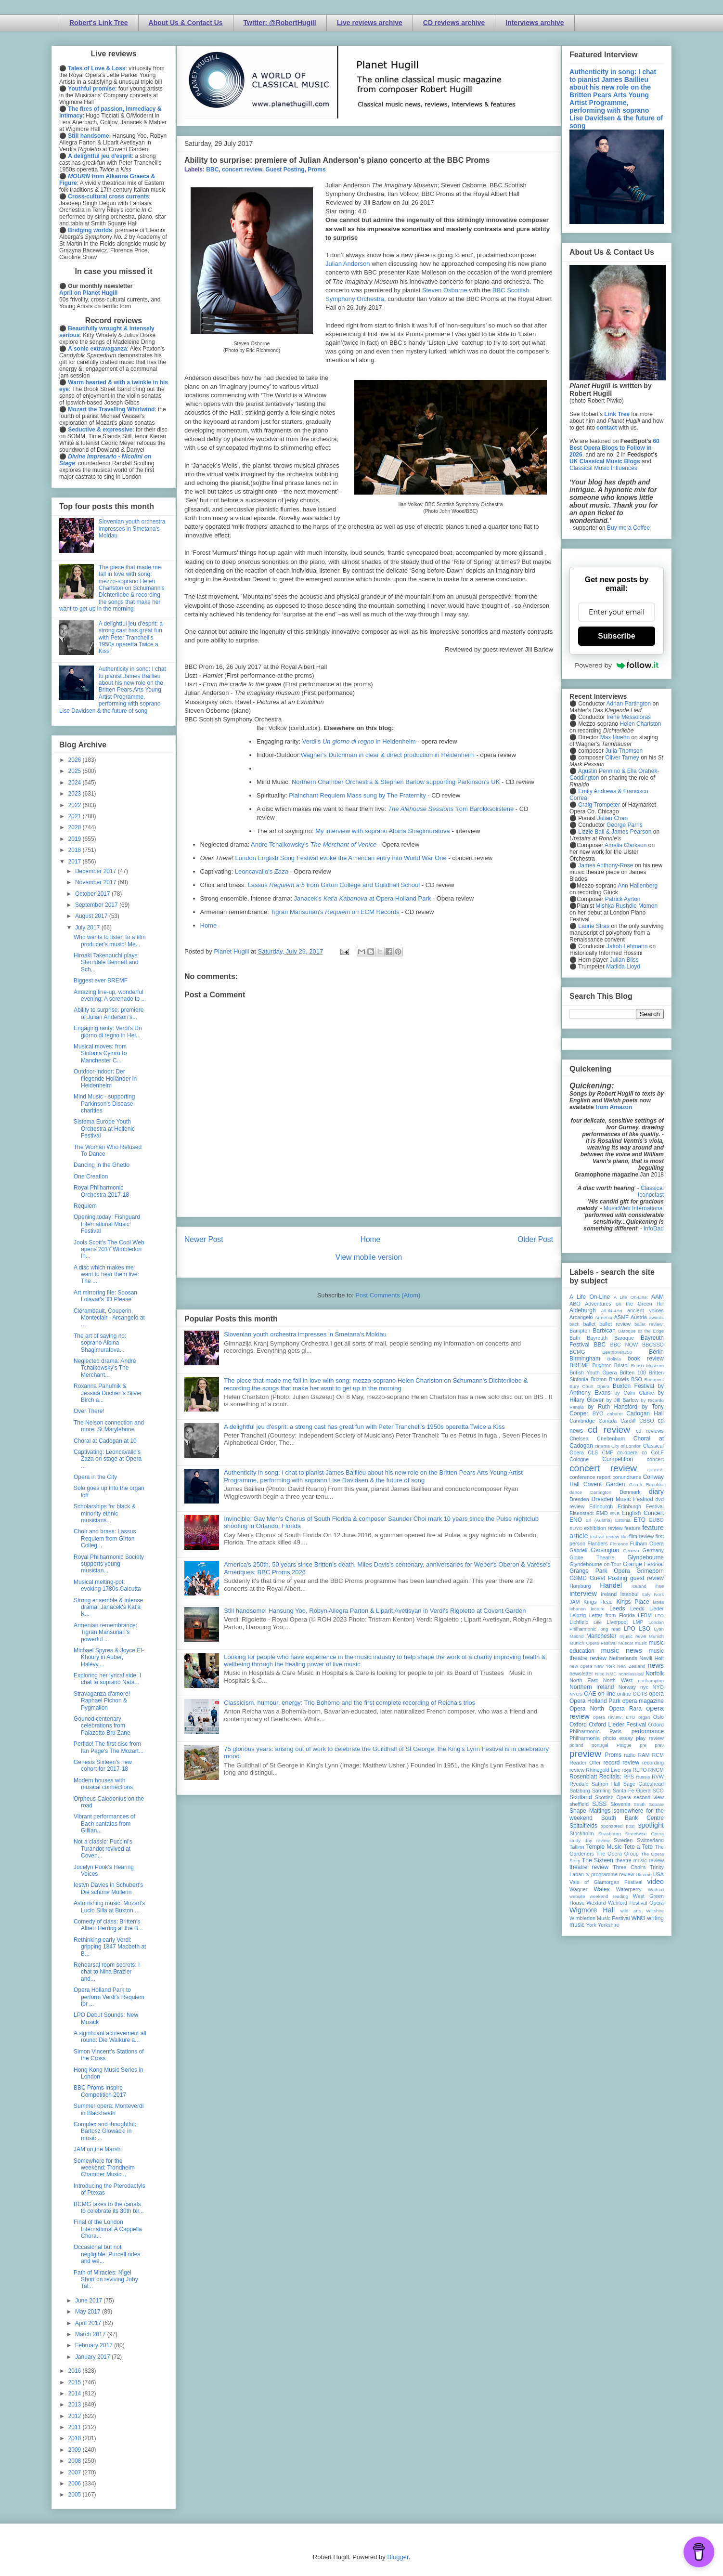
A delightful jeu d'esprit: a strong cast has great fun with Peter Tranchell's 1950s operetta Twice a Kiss (364, 1426)
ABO (575, 1304)
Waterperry (629, 1889)
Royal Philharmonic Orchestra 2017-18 (101, 1191)
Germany (653, 1550)
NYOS (575, 1694)
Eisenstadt (581, 1513)
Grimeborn (650, 1571)
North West (618, 1680)
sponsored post (618, 1826)
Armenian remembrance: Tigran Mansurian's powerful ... (105, 1632)
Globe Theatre (591, 1557)
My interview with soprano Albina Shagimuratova (382, 831)
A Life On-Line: (631, 1297)
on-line (606, 1693)
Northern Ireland (591, 1687)
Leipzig (577, 1615)
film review (641, 1536)
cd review (609, 1430)
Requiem (85, 1206)
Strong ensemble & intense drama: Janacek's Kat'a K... (108, 1607)
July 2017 (88, 927)
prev (659, 1745)
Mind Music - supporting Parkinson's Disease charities (104, 1103)
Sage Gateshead (643, 1784)
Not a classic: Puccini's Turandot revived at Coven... (103, 1848)
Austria (639, 1317)
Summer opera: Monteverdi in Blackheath (108, 2109)
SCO (658, 1790)
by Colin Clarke (634, 1393)
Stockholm (581, 1833)
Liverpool (617, 1622)
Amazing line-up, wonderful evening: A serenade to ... (110, 995)
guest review (647, 1578)
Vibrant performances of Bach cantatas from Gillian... (104, 1823)
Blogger (397, 2557)
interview (583, 1593)
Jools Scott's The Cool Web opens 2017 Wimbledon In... (109, 1249)
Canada (607, 1421)
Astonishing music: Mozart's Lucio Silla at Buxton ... (109, 1906)
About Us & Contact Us (186, 22)
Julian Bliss (624, 959)
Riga (627, 1770)
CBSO (646, 1421)
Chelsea (579, 1438)
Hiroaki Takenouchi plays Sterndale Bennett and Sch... (106, 962)
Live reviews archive (369, 22)
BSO (636, 1379)
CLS (593, 1452)
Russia (643, 1776)
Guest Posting (284, 169)
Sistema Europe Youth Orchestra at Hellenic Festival (104, 1128)
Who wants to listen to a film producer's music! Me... (109, 940)
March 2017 (91, 2334)
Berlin (656, 1351)
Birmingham (584, 1358)
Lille (598, 1622)
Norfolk (655, 1673)
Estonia (623, 1520)
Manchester (601, 1636)
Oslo (658, 1717)
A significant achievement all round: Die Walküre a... (110, 2036)
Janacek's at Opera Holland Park (362, 898)
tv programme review (609, 1874)
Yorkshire (609, 1925)
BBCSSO (653, 1344)
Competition (617, 1459)
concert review (242, 169)
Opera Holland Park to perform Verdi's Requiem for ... (109, 1997)
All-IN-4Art (611, 1310)
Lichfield (579, 1622)
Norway (627, 1687)
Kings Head (598, 1602)
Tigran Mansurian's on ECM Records (335, 911)
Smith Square (649, 1804)
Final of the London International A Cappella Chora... (108, 2229)
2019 (75, 839)
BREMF (579, 1365)
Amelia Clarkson (625, 845)
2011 (75, 2427)
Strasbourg (609, 1833)
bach (574, 1324)
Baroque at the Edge (641, 1331)
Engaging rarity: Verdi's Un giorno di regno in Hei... (108, 1031)
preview (585, 1754)
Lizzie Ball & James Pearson (614, 831)
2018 (75, 850)
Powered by (616, 665)
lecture (598, 1608)
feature (632, 1528)
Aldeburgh (582, 1310)
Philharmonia (584, 1738)
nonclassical (631, 1673)
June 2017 (89, 2300)
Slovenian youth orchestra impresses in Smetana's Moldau (305, 1334)
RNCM (656, 1770)
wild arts (630, 1910)
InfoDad (654, 1228)
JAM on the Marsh (97, 2149)
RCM (658, 1755)
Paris (615, 1731)
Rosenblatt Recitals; (595, 1776)
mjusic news (633, 1636)
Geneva (631, 1550)
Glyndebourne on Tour (595, 1564)
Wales (601, 1889)
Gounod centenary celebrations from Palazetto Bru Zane (102, 1725)
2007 (75, 2472)
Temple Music (603, 1847)
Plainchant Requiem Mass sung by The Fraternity (357, 795)
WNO (639, 1918)
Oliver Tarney (622, 757)
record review (621, 1762)
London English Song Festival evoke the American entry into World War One (340, 858)
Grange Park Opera (599, 1571)
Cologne (579, 1459)
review (576, 1770)
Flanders (598, 1543)
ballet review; (649, 1324)
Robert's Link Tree (98, 22)
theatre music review (639, 1860)
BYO (598, 1413)
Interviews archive (534, 22)
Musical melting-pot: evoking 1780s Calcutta (107, 1585)
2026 (75, 760)
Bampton (579, 1331)
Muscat (625, 1643)
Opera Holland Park (594, 1701)
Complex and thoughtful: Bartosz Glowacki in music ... (105, 2131)
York (591, 1925)
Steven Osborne (444, 290)
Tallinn (576, 1847)
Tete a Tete (638, 1847)
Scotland (580, 1797)
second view (649, 1797)
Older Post (535, 1239)
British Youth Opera (593, 1372)
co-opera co (632, 1452)
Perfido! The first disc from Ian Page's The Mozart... (108, 1747)
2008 (75, 2461)
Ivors (659, 1594)
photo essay (618, 1738)
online (624, 1694)
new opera (580, 1666)
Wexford (596, 1903)
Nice (599, 1673)
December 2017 (96, 871)
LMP (638, 1622)
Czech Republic (646, 1484)
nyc (644, 1687)
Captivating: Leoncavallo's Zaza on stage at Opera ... (108, 1459)
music (641, 1643)
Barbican (604, 1330)
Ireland (609, 1594)
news (655, 1665)
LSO (644, 1628)
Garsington (605, 1550)
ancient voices (645, 1310)
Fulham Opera (647, 1543)
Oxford (578, 1724)
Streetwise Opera (644, 1833)
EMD (602, 1513)
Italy (646, 1594)
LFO (659, 1615)
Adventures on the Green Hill (624, 1304)
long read (609, 1629)
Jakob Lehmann (627, 946)
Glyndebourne (646, 1557)
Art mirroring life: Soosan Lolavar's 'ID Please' (105, 1296)
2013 (75, 2404)
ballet (589, 1324)
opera (656, 1693)
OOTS (640, 1694)
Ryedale (579, 1784)
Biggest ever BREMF (101, 980)
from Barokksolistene (451, 808)
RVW (658, 1776)
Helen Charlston (640, 723)
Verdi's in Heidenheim (359, 741)
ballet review (615, 1324)
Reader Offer (585, 1762)
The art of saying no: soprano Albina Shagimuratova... (100, 1343)
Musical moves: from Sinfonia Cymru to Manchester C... (100, 1053)
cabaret (615, 1413)
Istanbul (629, 1594)
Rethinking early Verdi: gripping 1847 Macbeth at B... (110, 1946)
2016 (75, 2370)
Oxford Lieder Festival (617, 1724)
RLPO (639, 1770)
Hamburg (580, 1586)
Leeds (617, 1608)
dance (575, 1492)
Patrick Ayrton (623, 899)
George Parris (625, 825)
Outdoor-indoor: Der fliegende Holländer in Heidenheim (105, 1078)
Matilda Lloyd (623, 966)
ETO (640, 1520)
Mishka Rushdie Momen (626, 905)
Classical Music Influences (603, 468)
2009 (75, 2449)
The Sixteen (597, 1860)
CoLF (657, 1452)
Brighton (601, 1365)
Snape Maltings (589, 1810)
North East (583, 1680)
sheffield (579, 1804)
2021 (75, 816)
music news (621, 1650)
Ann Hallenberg (638, 885)
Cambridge (582, 1421)
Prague (624, 1745)
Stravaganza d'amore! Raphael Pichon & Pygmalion (102, 1700)
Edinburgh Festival (641, 1506)
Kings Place (633, 1601)
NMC (611, 1673)
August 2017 (92, 916)
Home (208, 925)
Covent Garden (604, 1484)
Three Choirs (629, 1867)
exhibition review (603, 1528)
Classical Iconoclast (651, 1191)
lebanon (577, 1608)
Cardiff (628, 1421)
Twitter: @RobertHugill (280, 22)
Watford (656, 1889)
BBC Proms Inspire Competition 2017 (100, 2091)
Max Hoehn (615, 737)
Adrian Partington (628, 703)
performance (648, 1731)
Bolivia (614, 1358)
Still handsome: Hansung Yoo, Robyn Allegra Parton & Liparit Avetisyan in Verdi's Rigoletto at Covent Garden (375, 1610)
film (624, 1536)
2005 (75, 2494)
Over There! (89, 1411)
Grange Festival (643, 1564)
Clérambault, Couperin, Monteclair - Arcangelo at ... (109, 1318)
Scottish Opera (613, 1797)
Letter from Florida (612, 1615)
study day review (589, 1840)
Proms (316, 169)
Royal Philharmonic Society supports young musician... (109, 1564)
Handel (611, 1585)
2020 (75, 827)
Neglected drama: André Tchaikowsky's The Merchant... (105, 1368)
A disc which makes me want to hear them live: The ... (106, 1274)
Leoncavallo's (261, 871)
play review (650, 1738)
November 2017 (96, 882)
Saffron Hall (606, 1784)
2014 (75, 2393)
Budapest (654, 1379)
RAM (643, 1755)
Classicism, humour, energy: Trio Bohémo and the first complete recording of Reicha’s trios (349, 1702)
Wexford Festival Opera (636, 1903)
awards (656, 1317)
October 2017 (93, 893)
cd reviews (650, 1431)
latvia (658, 1602)
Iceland (639, 1586)
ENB (615, 1513)
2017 (75, 861)
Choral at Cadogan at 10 (105, 1441)
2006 (75, 2483)
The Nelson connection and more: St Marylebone (109, 1426)
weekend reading (609, 1896)
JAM (574, 1602)
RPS (628, 1776)
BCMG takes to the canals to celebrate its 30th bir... (109, 2207)
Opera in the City (95, 1477)
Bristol (621, 1365)
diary (656, 1491)
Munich (656, 1636)
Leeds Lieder (647, 1608)
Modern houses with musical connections (103, 1784)
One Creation (91, 1176)
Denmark (630, 1492)
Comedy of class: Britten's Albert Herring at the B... (108, 1925)
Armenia (603, 1317)
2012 (75, 2416)
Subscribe (616, 636)
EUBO (656, 1520)
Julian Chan (612, 818)
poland (576, 1745)
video (655, 1881)
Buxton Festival (633, 1386)
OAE (590, 1693)
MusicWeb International (634, 1208)
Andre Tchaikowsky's (313, 844)
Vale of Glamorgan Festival (605, 1882)
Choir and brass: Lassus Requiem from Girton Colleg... (105, 1538)
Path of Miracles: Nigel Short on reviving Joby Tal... (106, 2279)
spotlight (651, 1825)
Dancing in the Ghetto (101, 1165)
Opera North (586, 1708)
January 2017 (93, 2357)
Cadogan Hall (645, 1413)
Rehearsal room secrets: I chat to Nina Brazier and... (107, 1971)
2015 (75, 2382)
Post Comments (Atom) (387, 1295)
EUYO (575, 1528)
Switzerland (650, 1840)
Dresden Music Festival (622, 1499)
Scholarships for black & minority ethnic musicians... (105, 1513)
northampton (651, 1680)
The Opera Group (617, 1854)
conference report (590, 1477)
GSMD (578, 1578)
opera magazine (643, 1701)
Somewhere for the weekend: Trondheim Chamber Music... (104, 2168)
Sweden (623, 1840)
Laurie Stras (593, 926)
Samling (601, 1790)
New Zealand (631, 1666)
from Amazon (613, 1107)
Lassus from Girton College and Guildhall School (334, 885)
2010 (75, 2438)
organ (644, 1717)
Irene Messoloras (629, 717)
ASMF (621, 1317)
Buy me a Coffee (628, 527)
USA (658, 1874)
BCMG (577, 1352)
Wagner (578, 1889)
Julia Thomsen (624, 750)
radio (629, 1755)
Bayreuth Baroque (610, 1338)
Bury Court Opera (589, 1386)
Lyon (659, 1629)
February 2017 (94, 2345)
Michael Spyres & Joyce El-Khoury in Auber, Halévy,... (109, 1657)
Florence (619, 1543)
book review (646, 1358)
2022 (75, 805)
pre (643, 1745)
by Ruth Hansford (613, 1406)
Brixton (599, 1379)
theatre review (588, 1867)
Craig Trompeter (599, 804)
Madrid (576, 1636)
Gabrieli (578, 1550)
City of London (626, 1446)
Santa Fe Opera (632, 1790)
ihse (659, 1586)
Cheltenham (611, 1438)
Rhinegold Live (603, 1770)
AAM (657, 1297)
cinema (602, 1446)
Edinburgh (601, 1506)
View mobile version (369, 1257)
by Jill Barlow (623, 1400)
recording (653, 1762)
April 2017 (89, 2323)
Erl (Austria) (598, 1520)
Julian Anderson (347, 263)
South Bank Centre (632, 1818)
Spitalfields (583, 1825)
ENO (575, 1520)
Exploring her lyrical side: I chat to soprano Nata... (107, 1679)
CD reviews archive (454, 22)
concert (655, 1459)
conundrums (626, 1477)
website (577, 1896)
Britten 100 (633, 1372)
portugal (600, 1745)
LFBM (645, 1615)
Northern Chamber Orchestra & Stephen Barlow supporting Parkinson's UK (396, 781)
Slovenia (620, 1804)
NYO (658, 1687)
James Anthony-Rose (605, 865)
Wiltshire (655, 1910)
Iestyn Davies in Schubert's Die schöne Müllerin (108, 1888)
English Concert (643, 1513)
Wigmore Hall (592, 1910)
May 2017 (88, 2311)
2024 (75, 782)
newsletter (581, 1673)
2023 (75, 793)
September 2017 (97, 905)
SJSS (599, 1804)
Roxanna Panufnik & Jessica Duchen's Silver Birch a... (108, 1393)
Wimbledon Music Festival (599, 1918)
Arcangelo (581, 1317)
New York (604, 1666)
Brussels (619, 1379)
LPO (629, 1628)
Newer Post (203, 1239)
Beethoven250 (617, 1352)
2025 (75, 771)
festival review (605, 1536)
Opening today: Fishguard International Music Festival (107, 1224)
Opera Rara (625, 1708)
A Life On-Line (589, 1297)
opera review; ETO (614, 1717)
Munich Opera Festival (593, 1643)
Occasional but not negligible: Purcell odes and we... (107, 2254)
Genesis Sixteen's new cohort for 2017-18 (103, 1765)
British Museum (647, 1365)
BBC (212, 169)
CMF (607, 1452)
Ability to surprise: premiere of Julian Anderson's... (108, 1013)
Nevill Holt (652, 1658)
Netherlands (623, 1658)
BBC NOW (624, 1344)
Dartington (600, 1492)
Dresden (579, 1499)
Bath (574, 1338)
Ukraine (644, 1874)
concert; (655, 1469)
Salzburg (579, 1790)
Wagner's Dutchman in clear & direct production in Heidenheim (388, 754)
